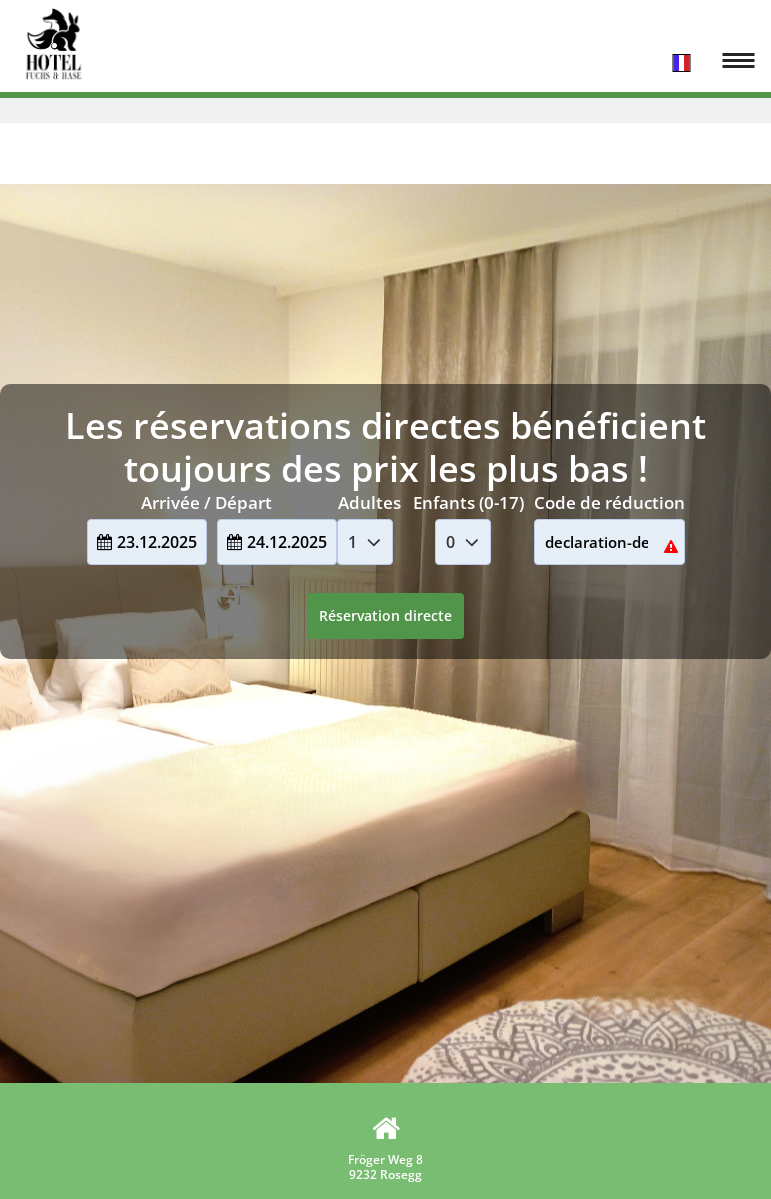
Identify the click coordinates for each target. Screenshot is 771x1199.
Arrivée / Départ (206, 502)
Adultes (369, 502)
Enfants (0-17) (468, 502)
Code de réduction (609, 502)
